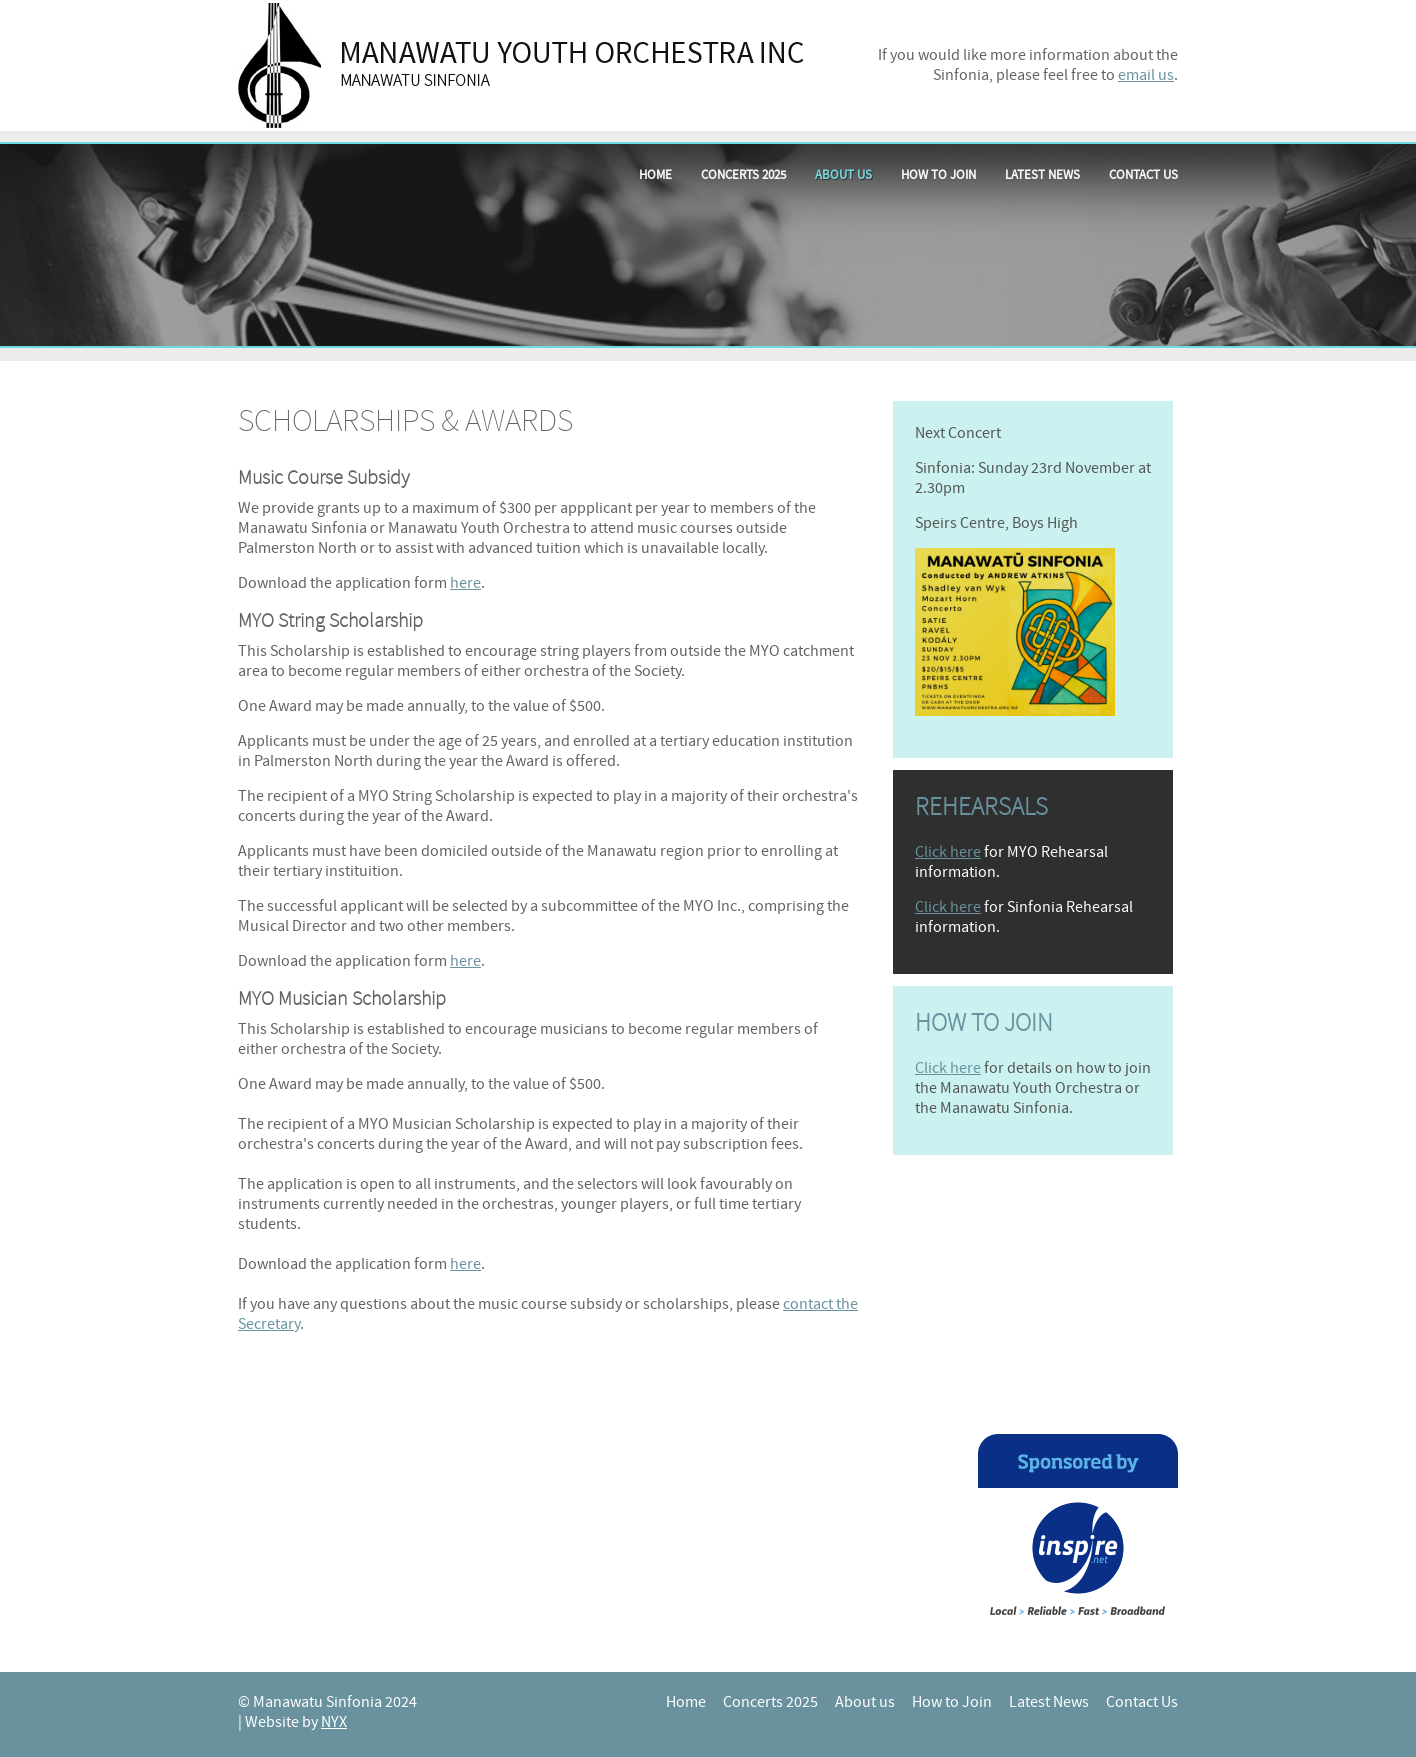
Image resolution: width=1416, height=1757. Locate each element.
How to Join (938, 175)
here (465, 583)
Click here (948, 852)
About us (843, 175)
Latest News (1042, 175)
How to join (984, 1023)
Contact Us (1143, 175)
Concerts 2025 (743, 175)
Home (655, 175)
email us (1146, 75)
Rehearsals (981, 807)
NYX (334, 1722)
